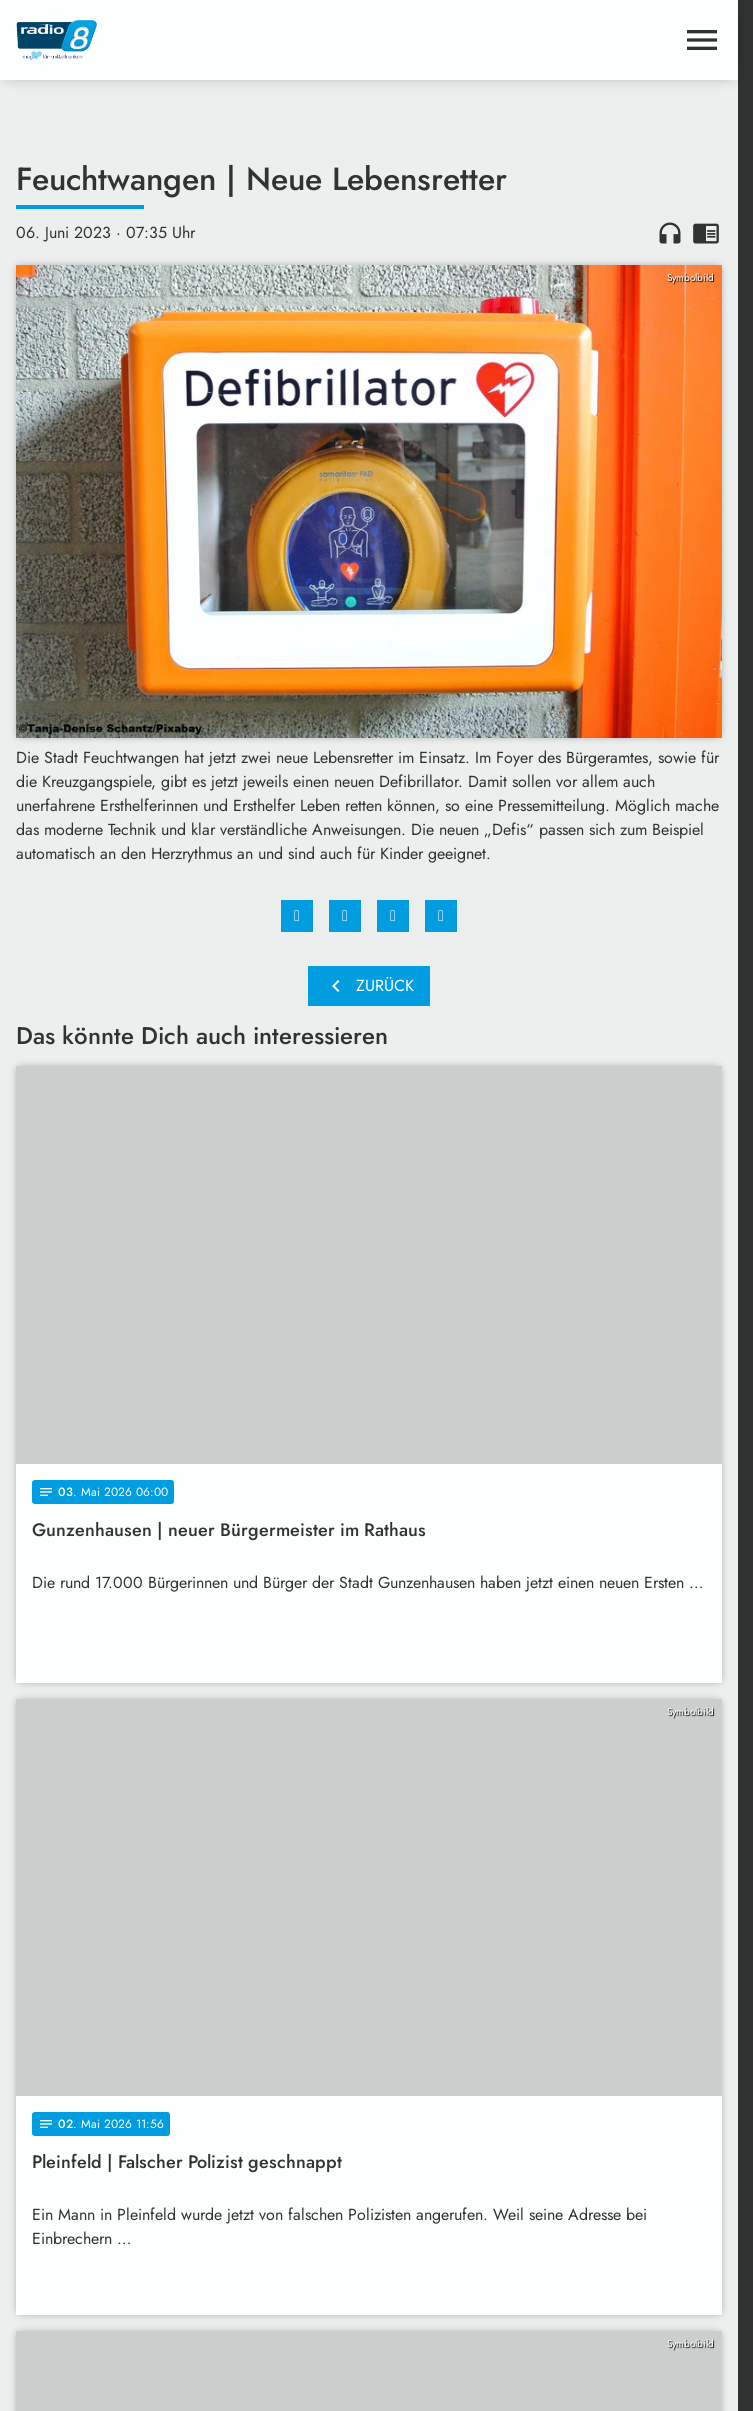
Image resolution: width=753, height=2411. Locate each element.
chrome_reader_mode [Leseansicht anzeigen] (706, 233)
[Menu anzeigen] (702, 40)
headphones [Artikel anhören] (670, 233)
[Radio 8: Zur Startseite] (192, 40)
